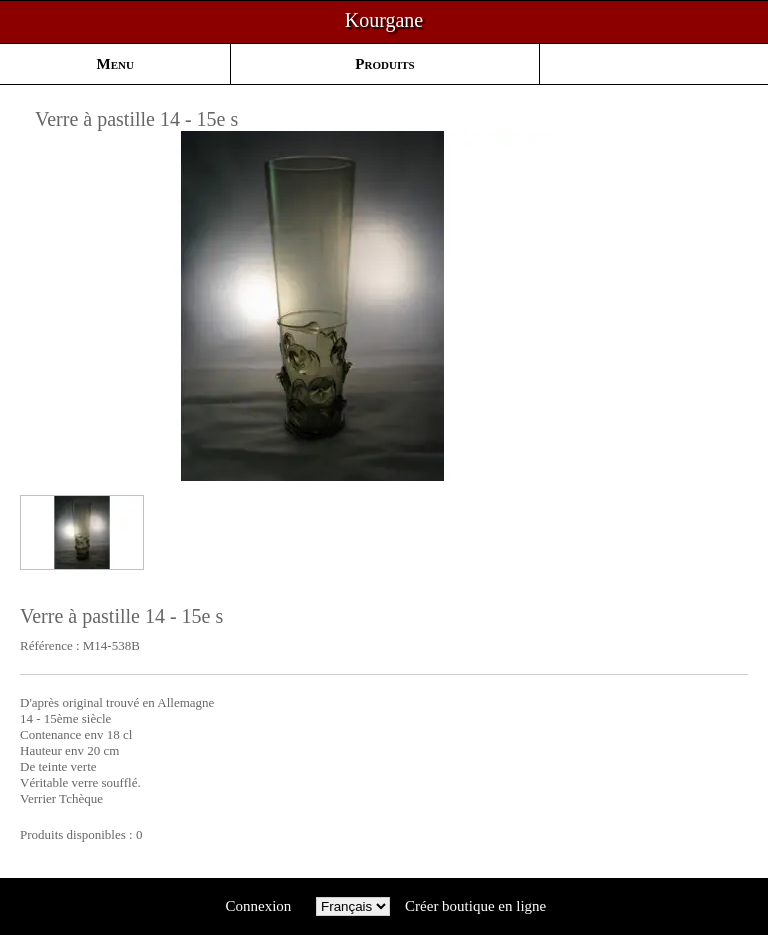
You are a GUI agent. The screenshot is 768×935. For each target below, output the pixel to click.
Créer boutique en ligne (475, 906)
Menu (115, 64)
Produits (384, 64)
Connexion (258, 906)
